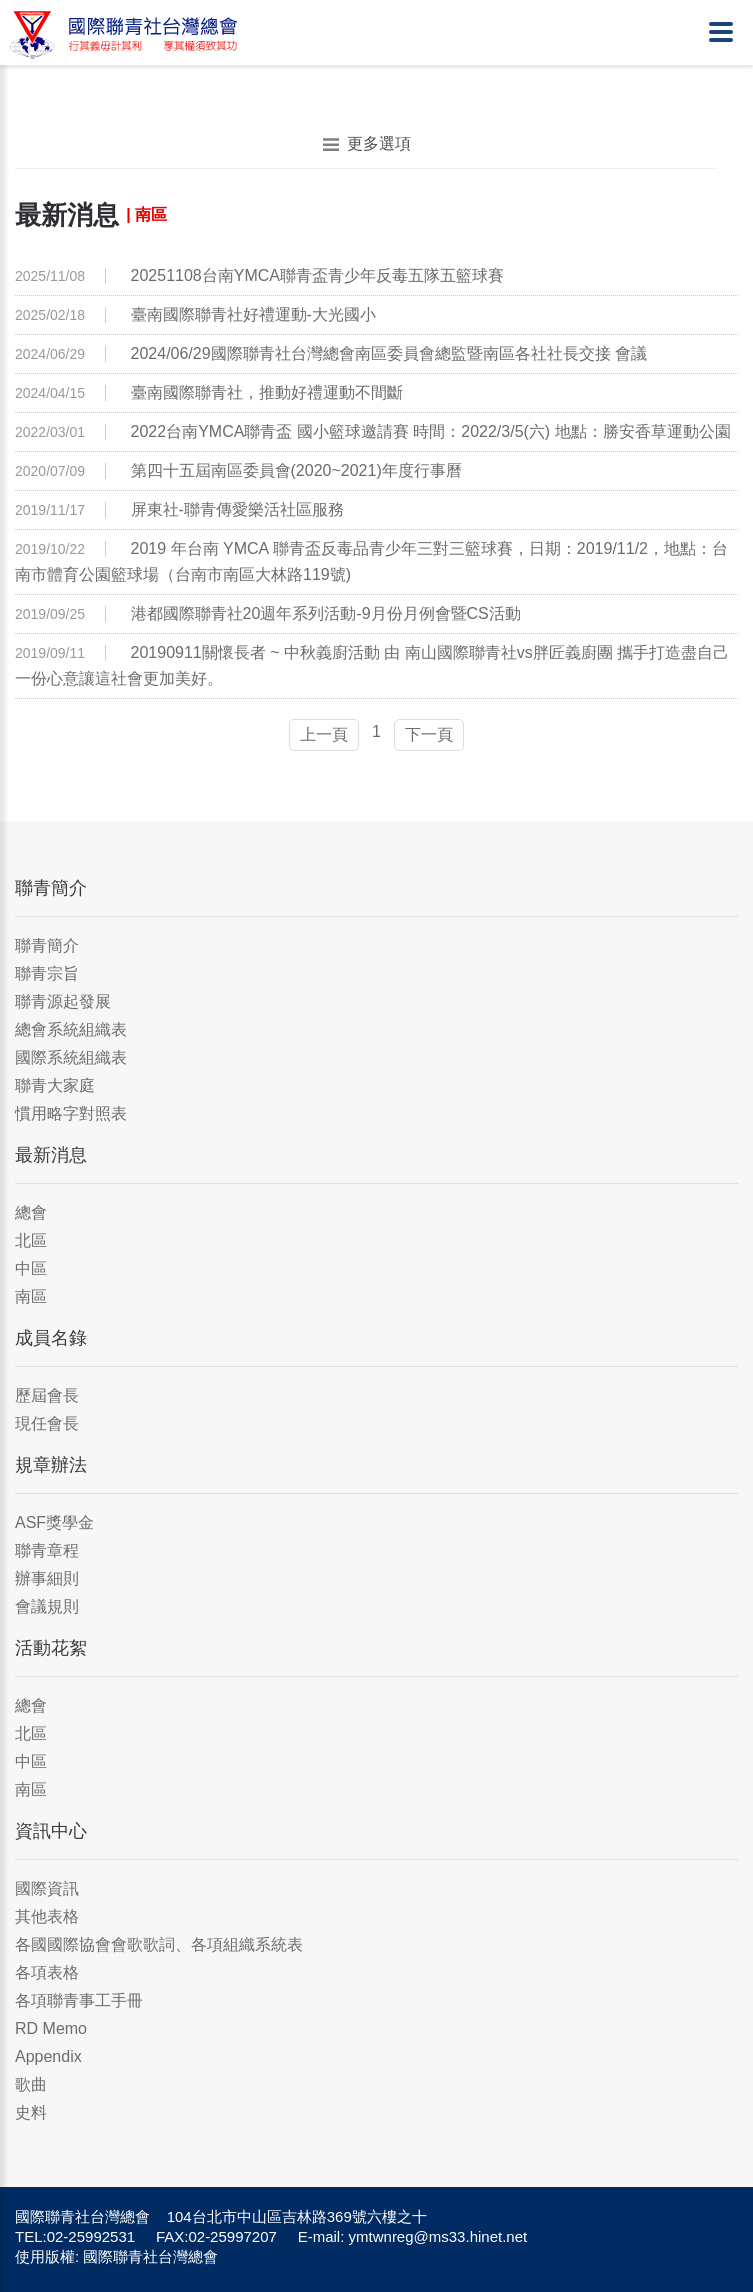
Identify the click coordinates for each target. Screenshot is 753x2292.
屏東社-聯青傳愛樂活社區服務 (237, 509)
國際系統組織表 (71, 1057)
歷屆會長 (47, 1395)
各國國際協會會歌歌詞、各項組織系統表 (159, 1944)
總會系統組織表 (71, 1029)
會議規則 (47, 1606)
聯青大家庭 (55, 1085)
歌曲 (31, 2084)
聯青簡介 (47, 945)
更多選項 (367, 144)
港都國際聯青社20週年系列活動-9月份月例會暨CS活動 (326, 613)
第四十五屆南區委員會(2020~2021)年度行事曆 (296, 470)
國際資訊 (47, 1888)
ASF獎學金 (54, 1522)
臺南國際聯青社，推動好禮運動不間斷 (267, 392)
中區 (31, 1268)
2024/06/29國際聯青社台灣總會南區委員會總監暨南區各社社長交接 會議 (389, 353)
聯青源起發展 (63, 1001)
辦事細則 (47, 1578)
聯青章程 (47, 1550)
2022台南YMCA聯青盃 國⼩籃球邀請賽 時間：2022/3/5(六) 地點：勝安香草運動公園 (431, 431)
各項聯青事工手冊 (79, 2000)
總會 (31, 1212)
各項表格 (47, 1972)
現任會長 (47, 1423)
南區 (31, 1296)
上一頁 (324, 734)
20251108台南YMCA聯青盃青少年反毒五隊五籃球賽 (317, 275)
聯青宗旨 (47, 973)
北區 (31, 1240)
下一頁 (429, 734)
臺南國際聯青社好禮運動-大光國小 (253, 314)
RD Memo (51, 2028)
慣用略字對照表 (71, 1113)
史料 (31, 2112)
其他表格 (47, 1916)
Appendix (48, 2056)
